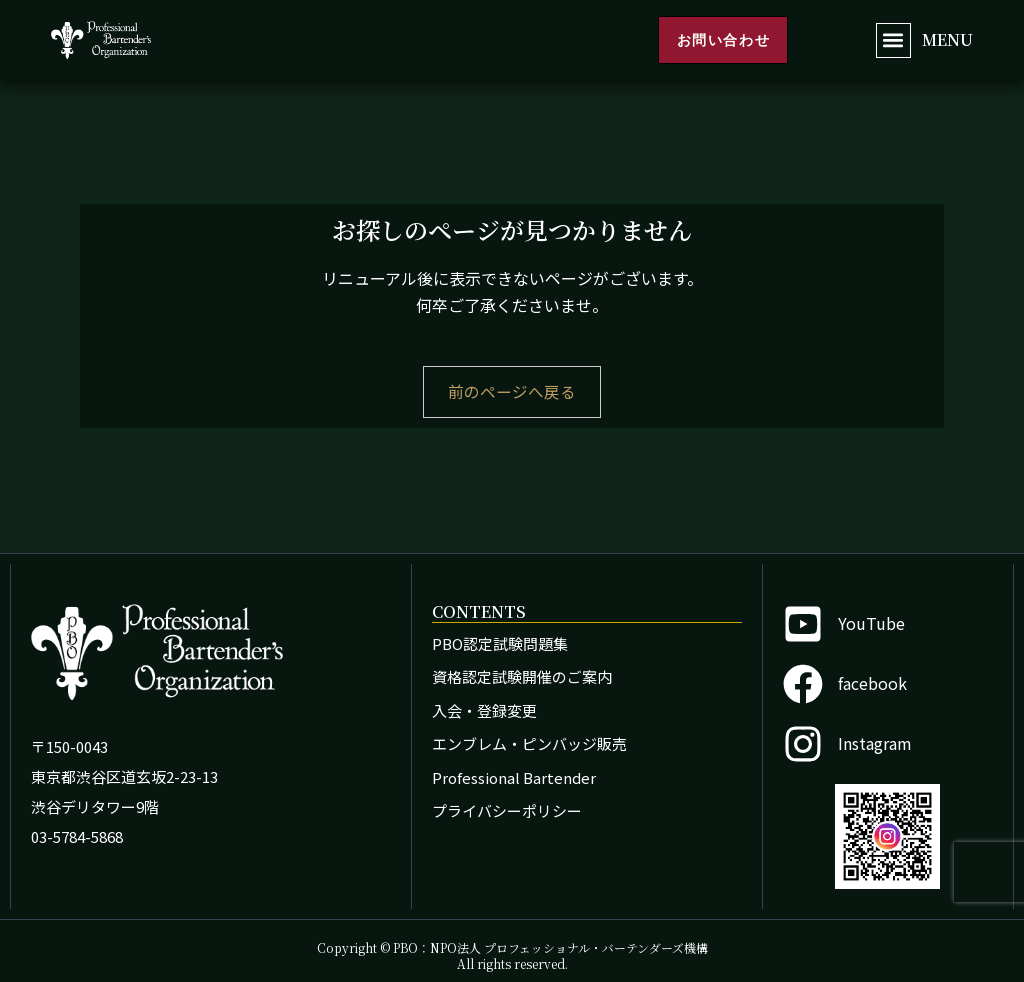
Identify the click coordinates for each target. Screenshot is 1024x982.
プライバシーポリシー (507, 810)
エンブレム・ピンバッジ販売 (529, 743)
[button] (893, 40)
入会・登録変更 (484, 710)
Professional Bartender (514, 777)
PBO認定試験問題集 (500, 643)
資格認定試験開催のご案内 (522, 676)
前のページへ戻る (512, 392)
